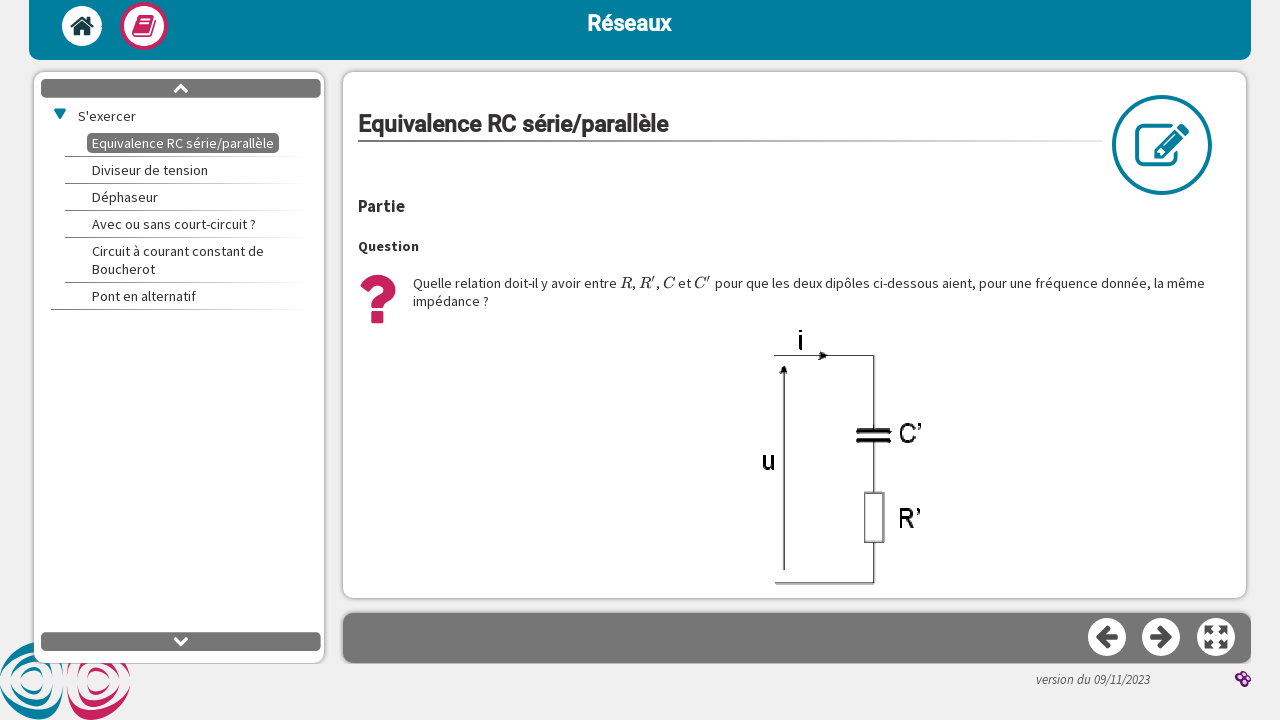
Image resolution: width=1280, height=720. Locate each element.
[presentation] (626, 283)
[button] (1217, 638)
